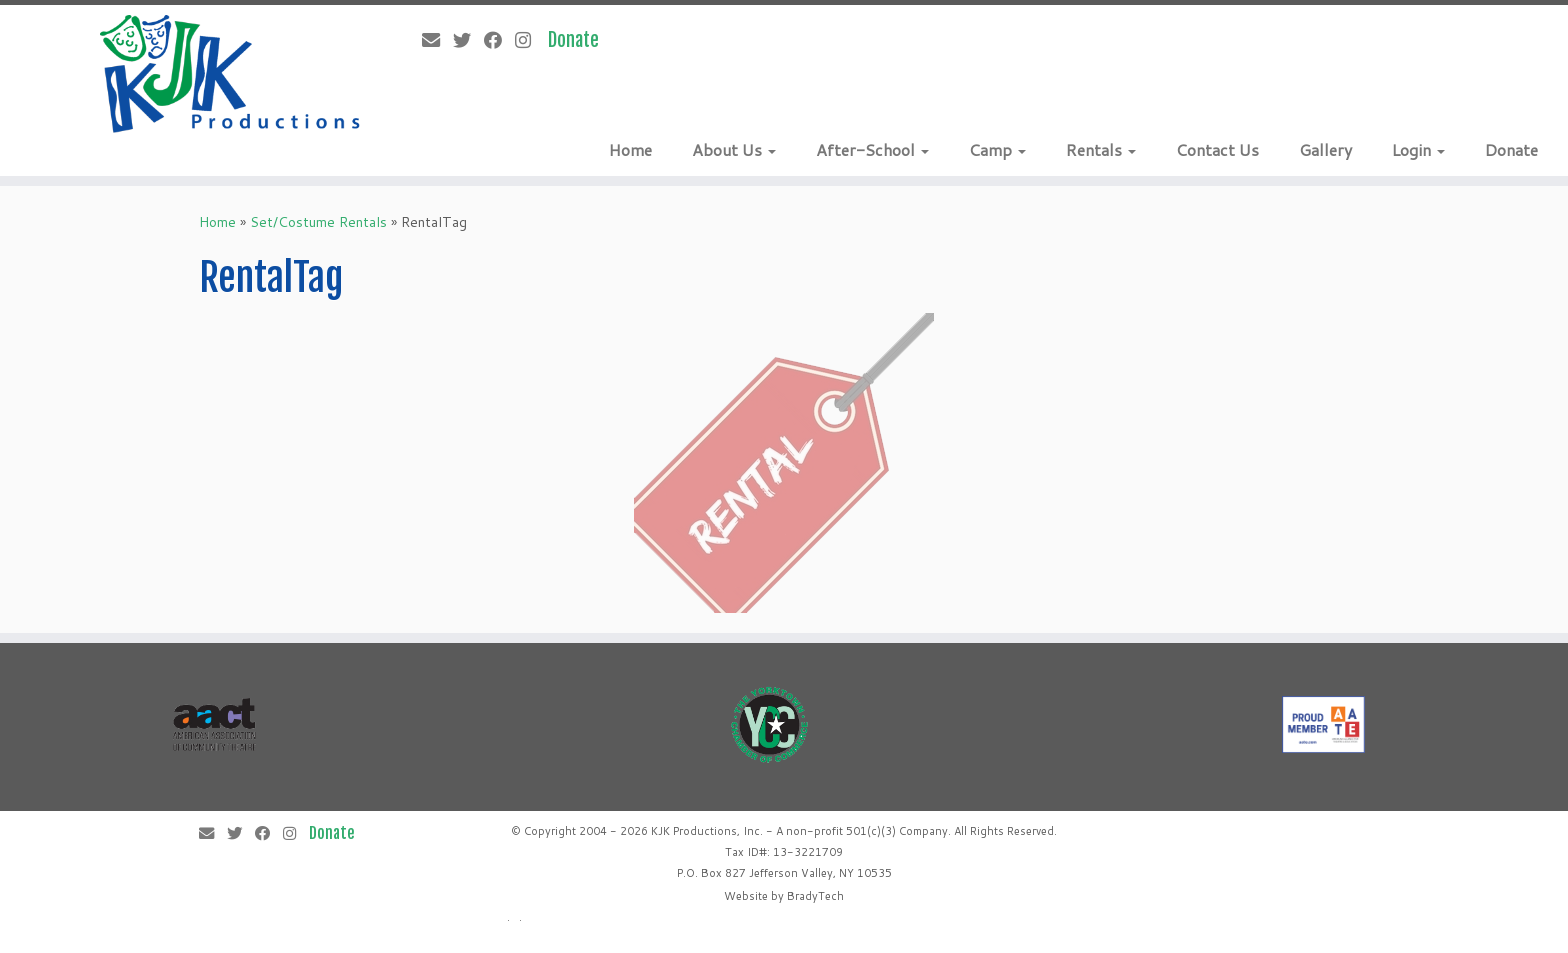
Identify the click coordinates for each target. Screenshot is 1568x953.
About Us (734, 149)
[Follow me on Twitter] (468, 40)
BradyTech (815, 896)
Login (1418, 149)
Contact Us (1217, 149)
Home (630, 149)
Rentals (1101, 149)
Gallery (1325, 149)
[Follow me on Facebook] (499, 40)
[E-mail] (437, 40)
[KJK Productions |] (231, 74)
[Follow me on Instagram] (529, 40)
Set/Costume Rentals (318, 222)
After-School (872, 149)
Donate (1511, 149)
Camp (997, 149)
